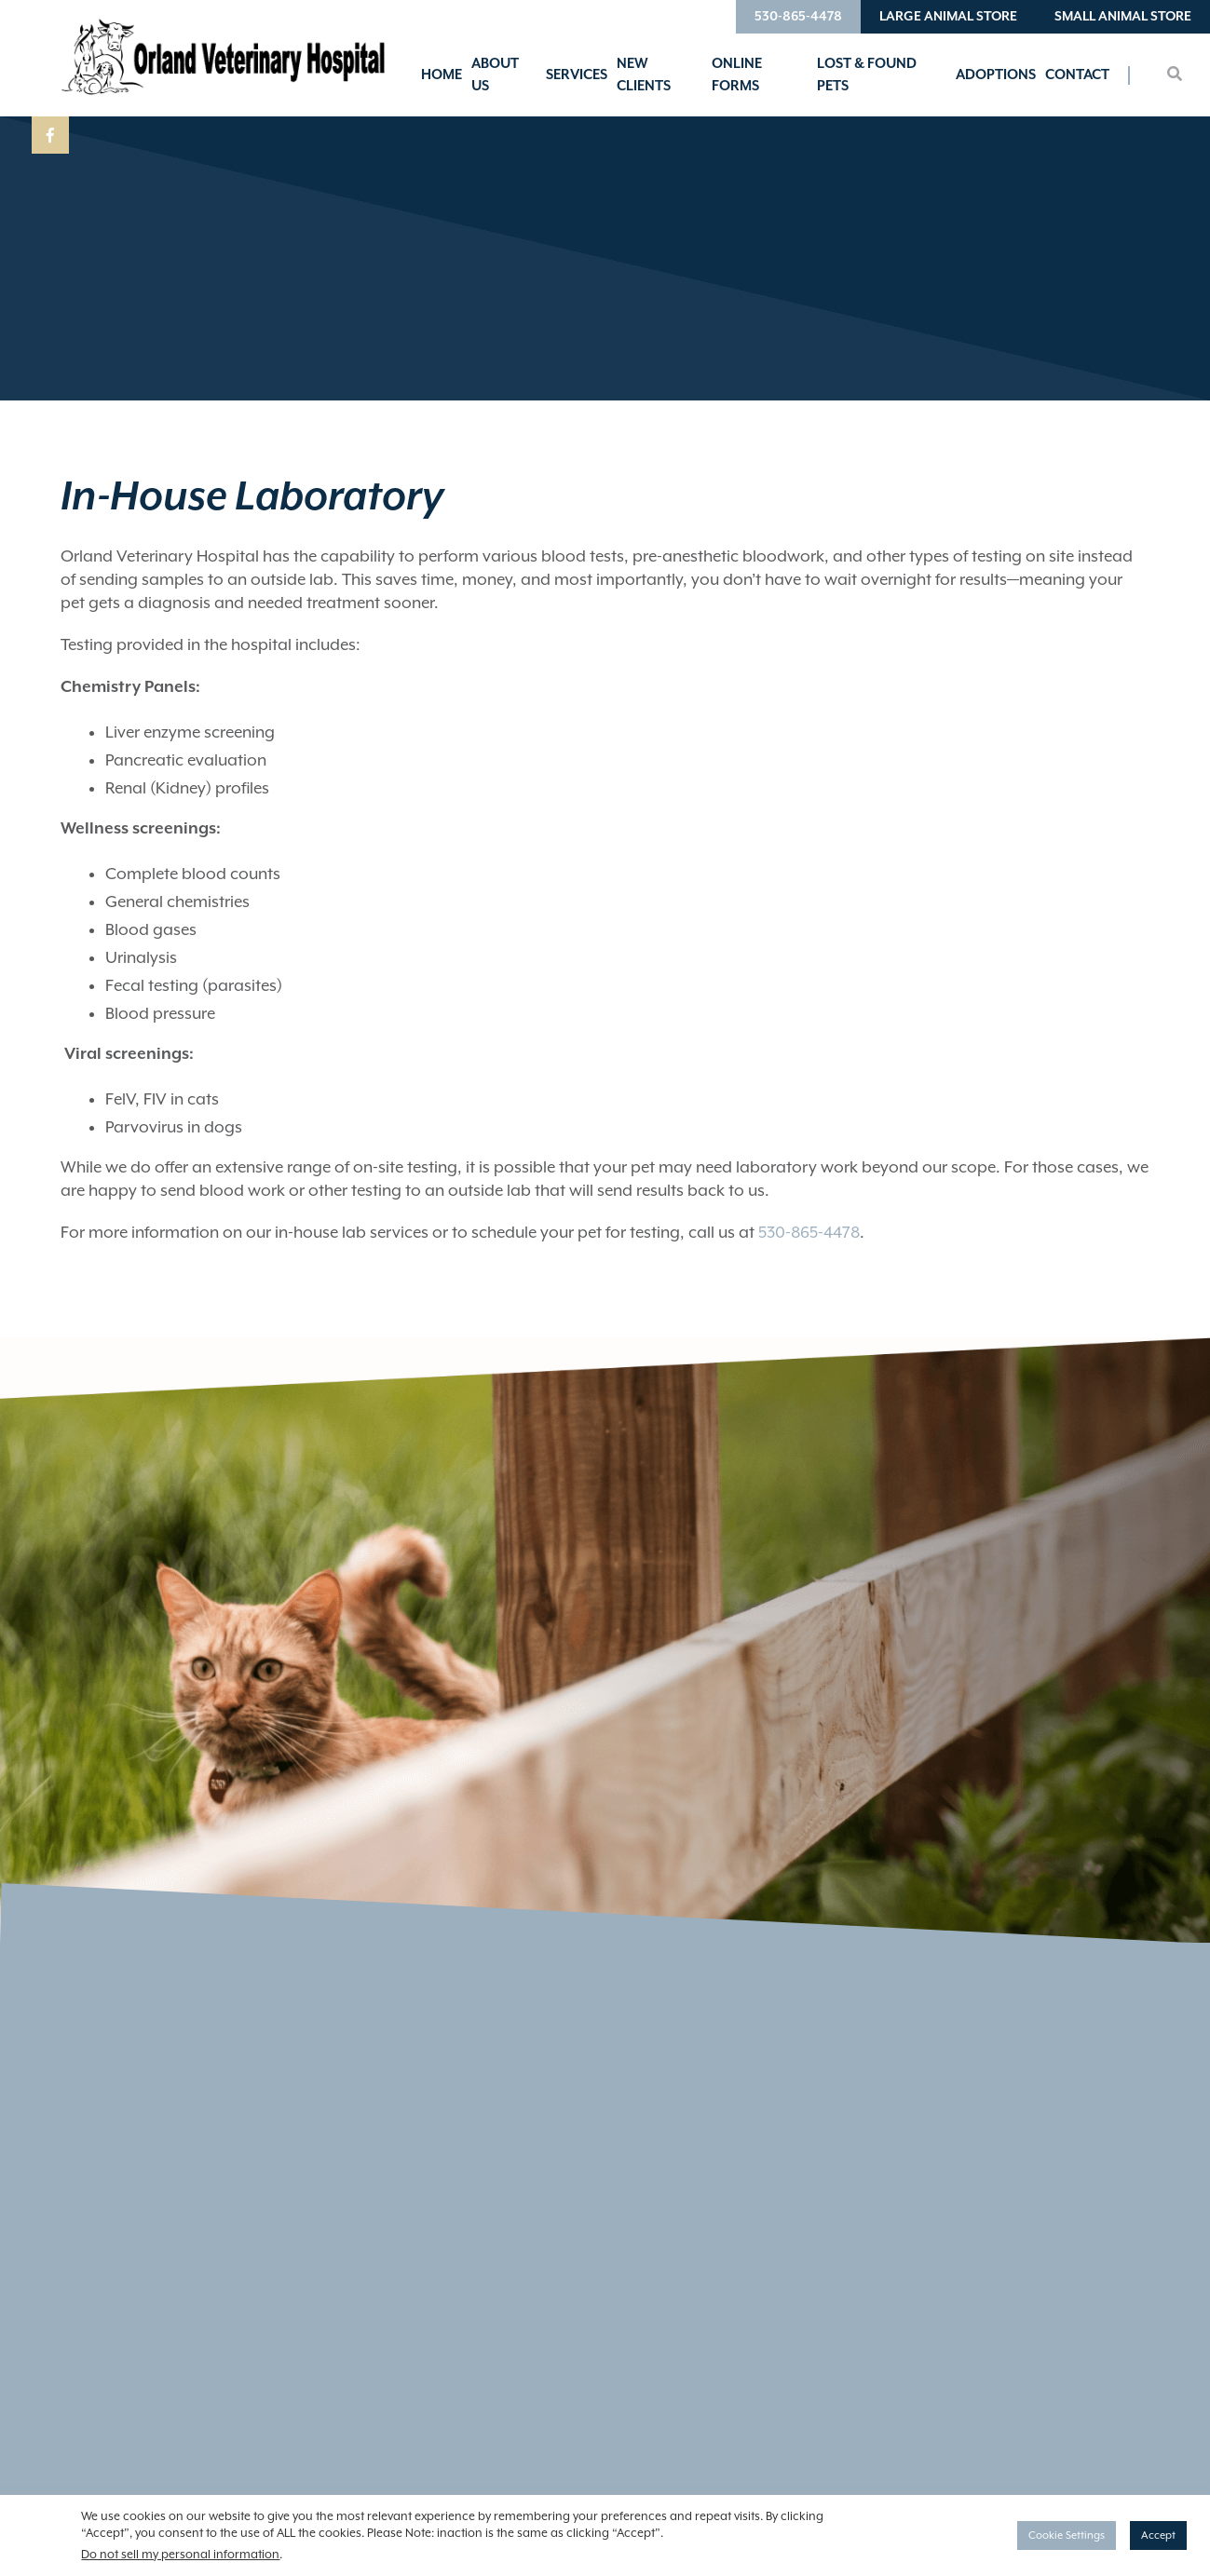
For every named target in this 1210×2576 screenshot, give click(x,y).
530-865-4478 (798, 16)
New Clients (644, 75)
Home (441, 75)
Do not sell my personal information (180, 2554)
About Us (495, 75)
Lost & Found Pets (867, 75)
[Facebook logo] (50, 135)
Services (576, 75)
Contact (1077, 75)
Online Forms (737, 75)
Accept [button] (1158, 2535)
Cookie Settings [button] (1066, 2535)
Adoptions (996, 75)
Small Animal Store (1122, 16)
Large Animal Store (948, 16)
